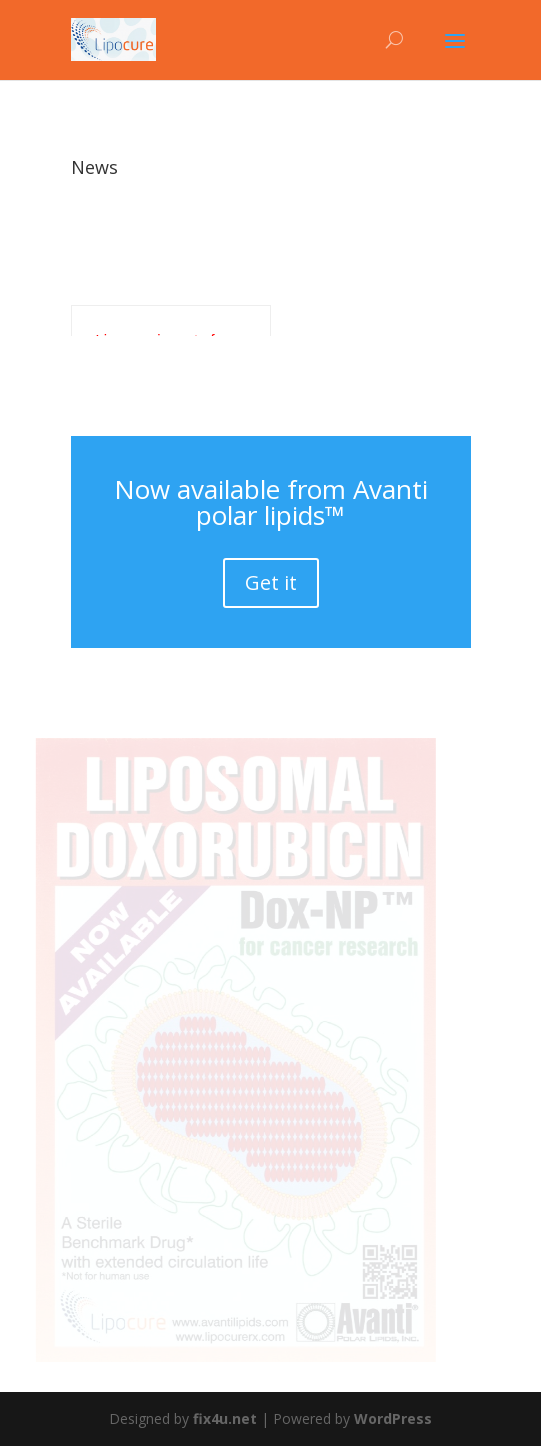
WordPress (393, 1418)
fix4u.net (225, 1418)
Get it (271, 582)
